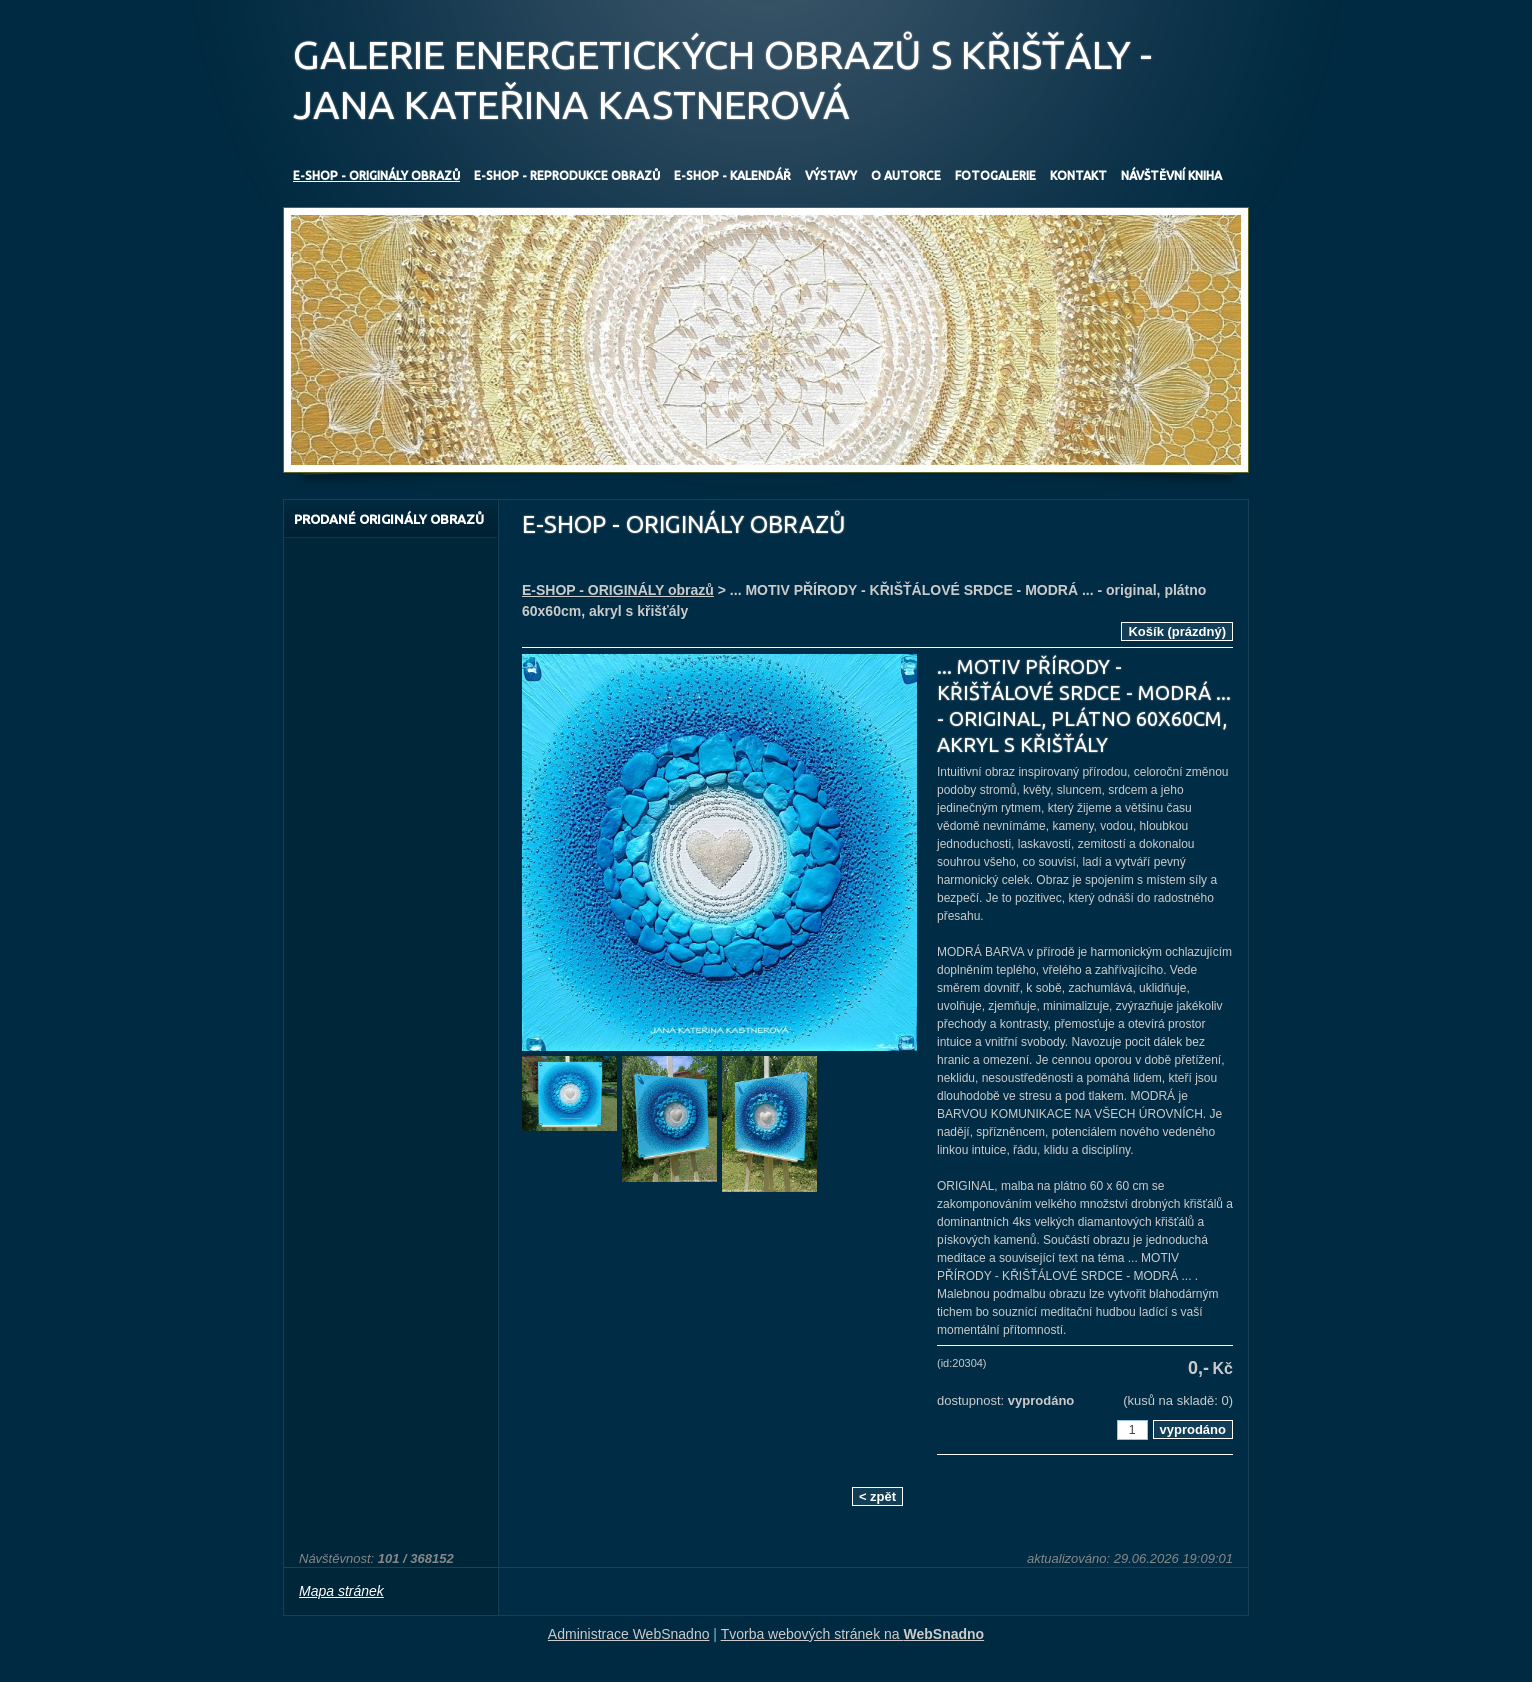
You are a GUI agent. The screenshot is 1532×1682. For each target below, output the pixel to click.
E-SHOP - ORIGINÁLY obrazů (618, 590)
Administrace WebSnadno (629, 1634)
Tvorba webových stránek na (853, 1634)
